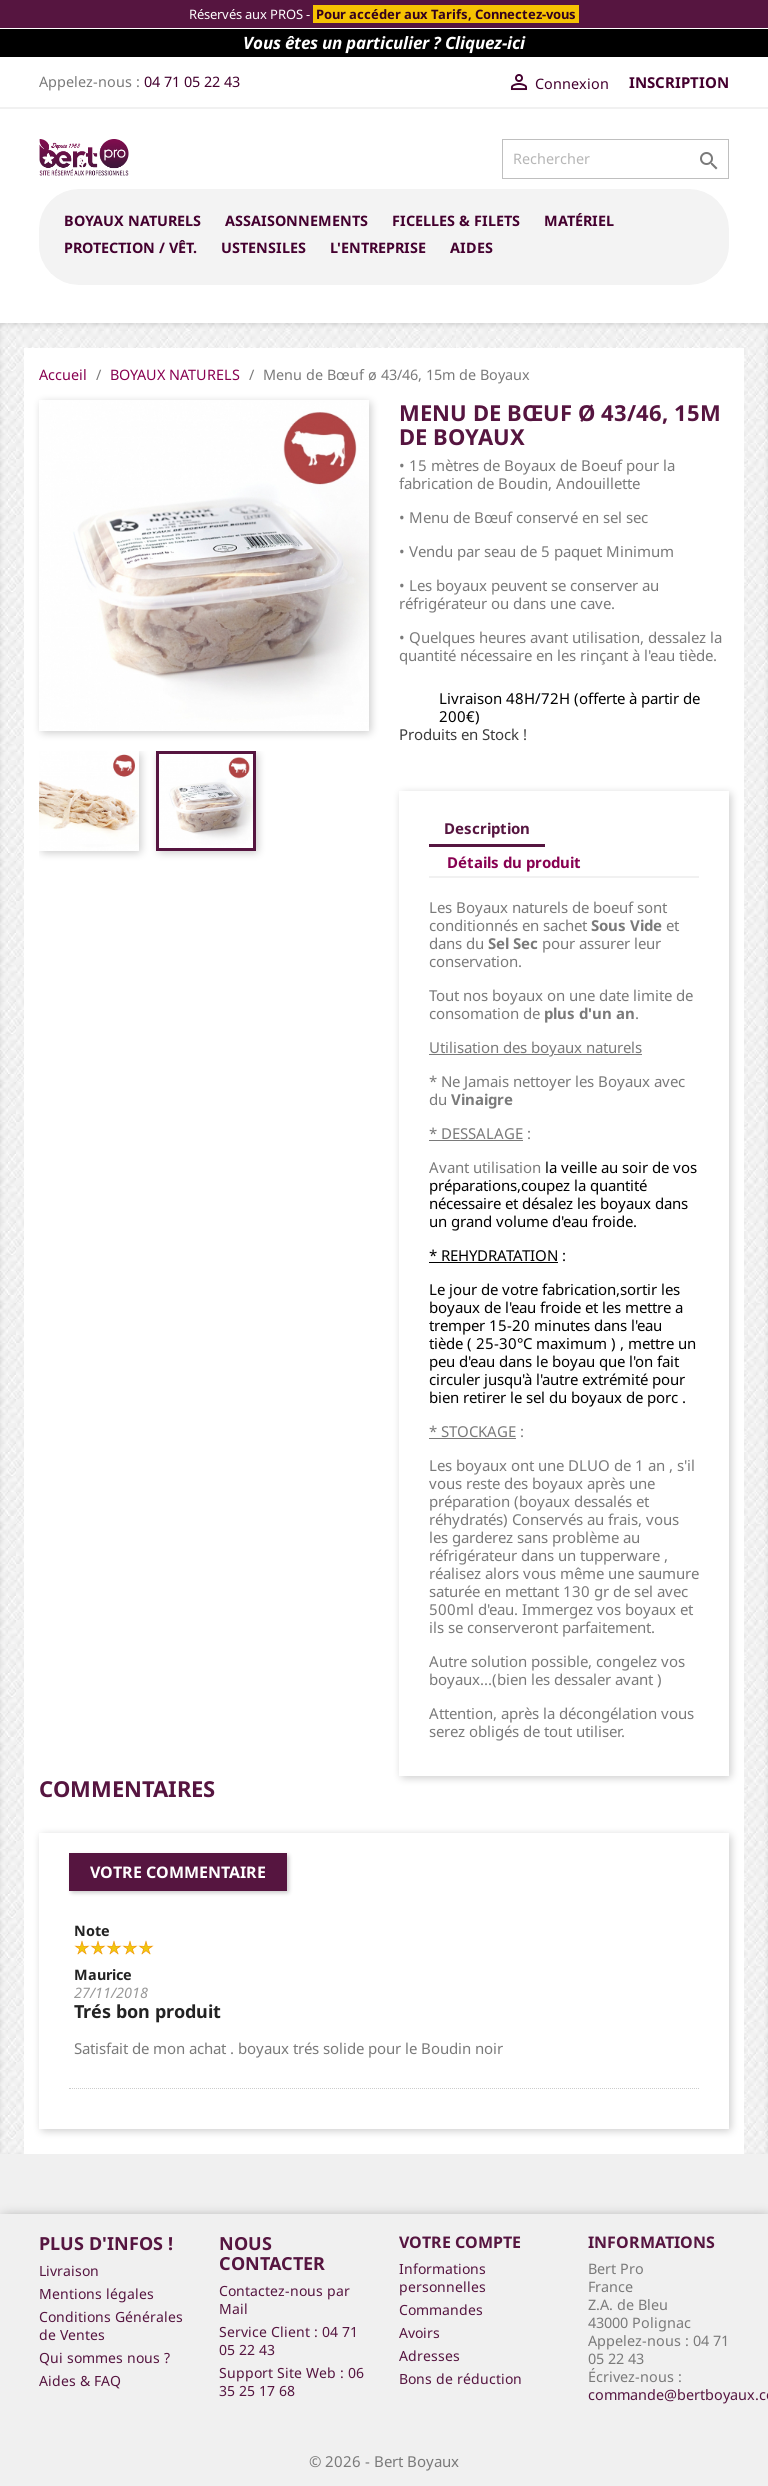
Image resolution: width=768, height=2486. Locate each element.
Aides (471, 247)
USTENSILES (263, 247)
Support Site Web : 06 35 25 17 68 (291, 2381)
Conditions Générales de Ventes (111, 2325)
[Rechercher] (615, 159)
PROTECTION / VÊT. (130, 247)
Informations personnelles (442, 2277)
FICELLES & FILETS (456, 220)
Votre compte (460, 2242)
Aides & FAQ (80, 2380)
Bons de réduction (460, 2378)
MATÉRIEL (579, 220)
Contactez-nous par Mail (284, 2299)
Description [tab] (487, 828)
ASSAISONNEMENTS (296, 220)
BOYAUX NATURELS (132, 220)
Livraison (69, 2270)
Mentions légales (96, 2293)
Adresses (429, 2355)
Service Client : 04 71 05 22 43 (288, 2340)
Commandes (441, 2309)
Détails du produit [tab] (514, 862)
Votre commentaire (178, 1872)
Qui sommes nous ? (104, 2357)
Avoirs (419, 2332)
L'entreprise (378, 247)
